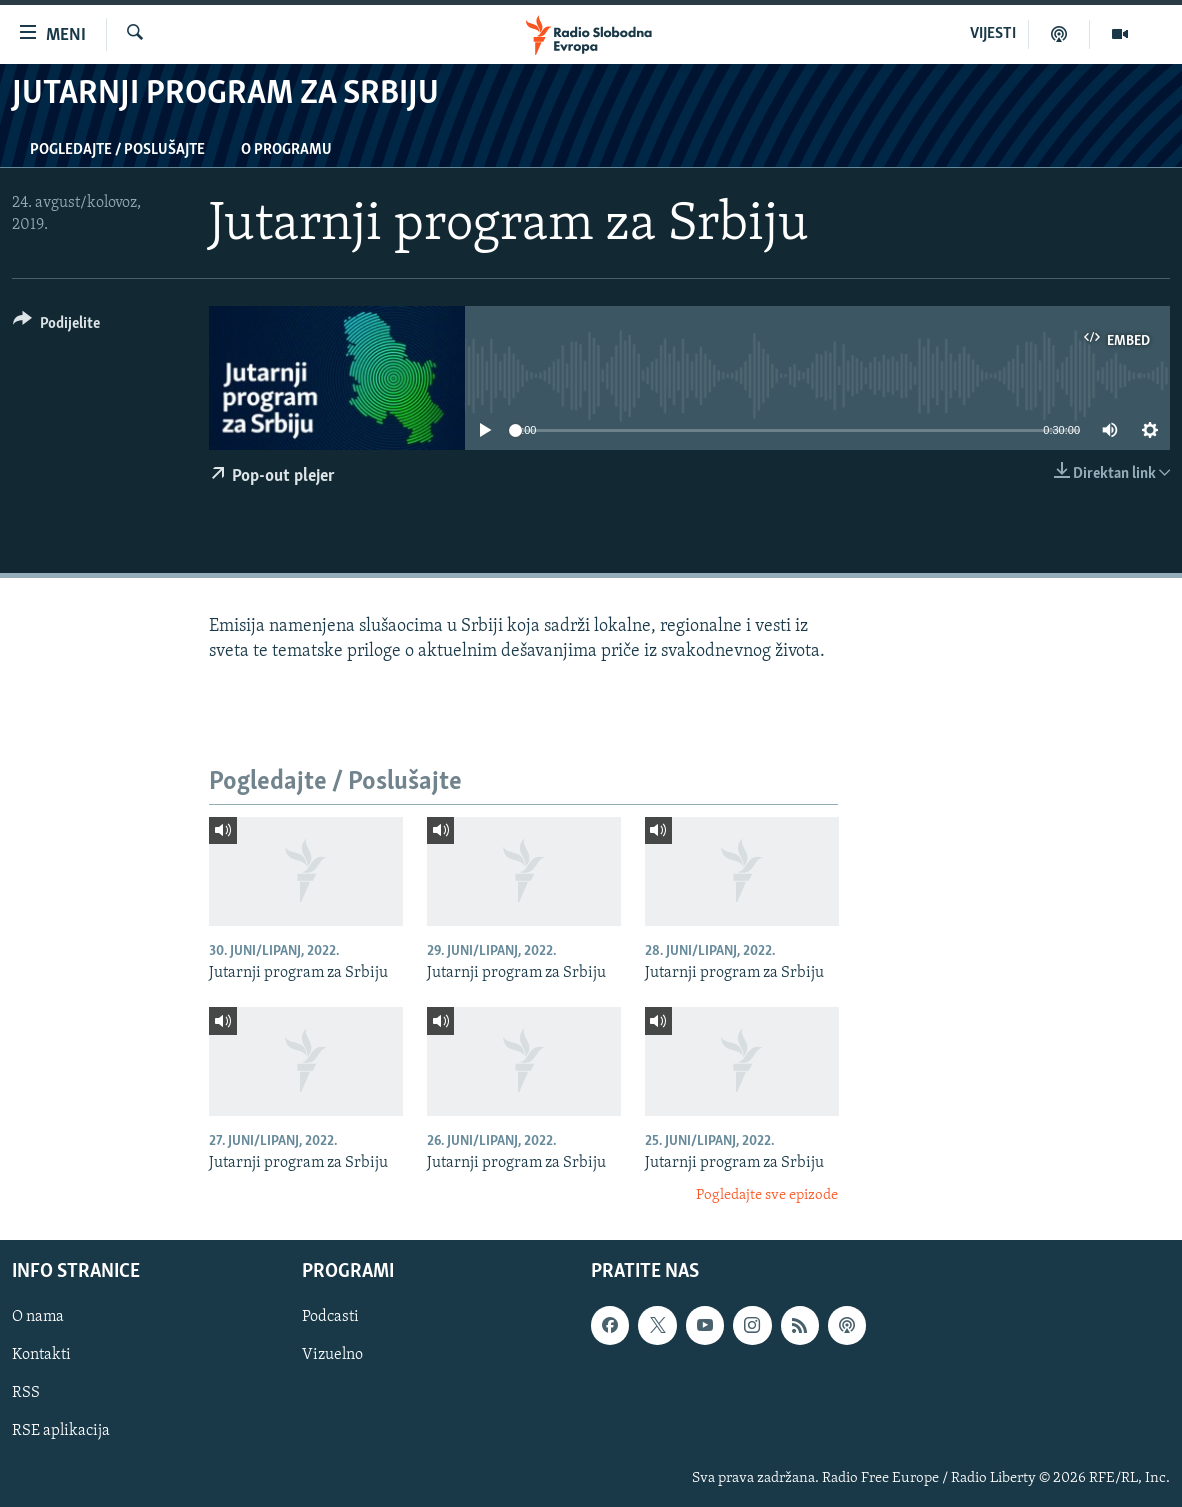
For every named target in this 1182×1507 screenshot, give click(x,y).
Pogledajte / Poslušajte (117, 150)
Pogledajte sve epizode (767, 1195)
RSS (26, 1394)
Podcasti (330, 1318)
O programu (286, 150)
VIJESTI (993, 34)
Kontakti (41, 1356)
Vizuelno (332, 1356)
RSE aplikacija (61, 1432)
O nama (38, 1318)
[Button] (56, 326)
